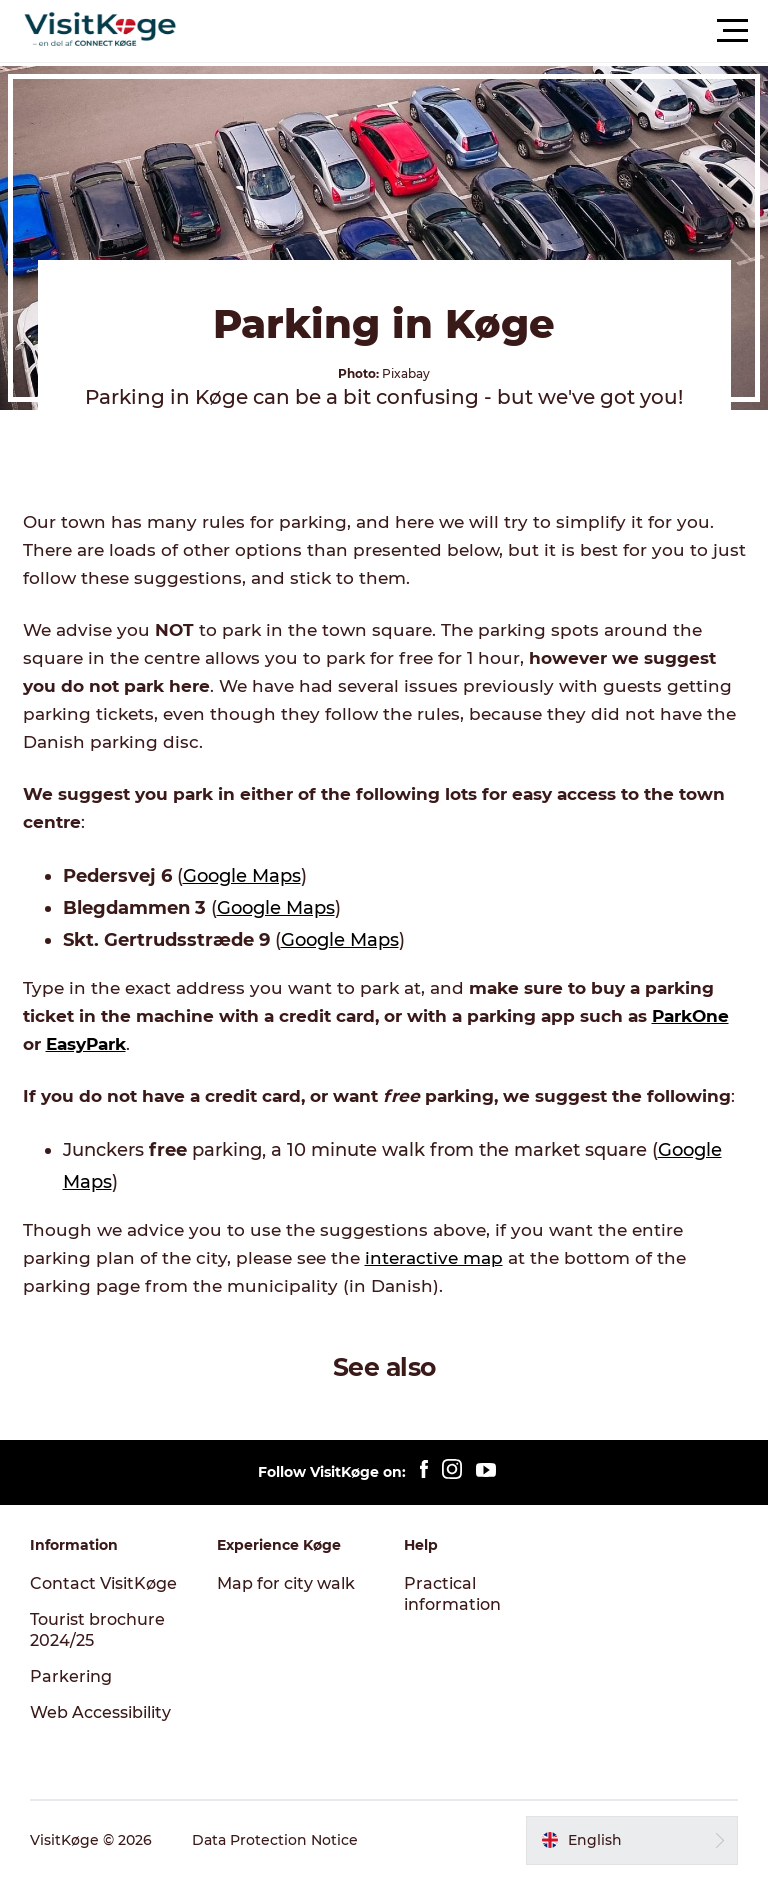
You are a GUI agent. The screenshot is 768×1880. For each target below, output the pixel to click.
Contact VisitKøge (103, 1583)
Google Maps (242, 876)
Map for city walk (286, 1583)
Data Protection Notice (275, 1840)
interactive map (434, 1258)
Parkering (71, 1676)
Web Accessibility (100, 1712)
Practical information (452, 1594)
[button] (474, 31)
